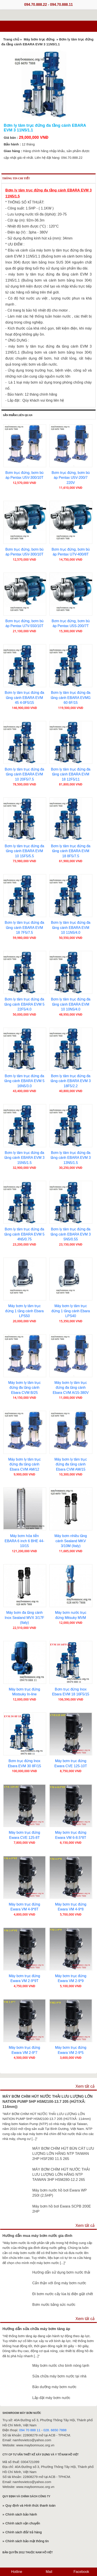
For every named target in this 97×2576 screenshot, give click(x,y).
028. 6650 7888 (54, 2430)
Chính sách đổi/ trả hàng (23, 2532)
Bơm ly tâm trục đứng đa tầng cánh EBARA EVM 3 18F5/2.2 (71, 1081)
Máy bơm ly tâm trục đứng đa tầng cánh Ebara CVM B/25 (24, 1388)
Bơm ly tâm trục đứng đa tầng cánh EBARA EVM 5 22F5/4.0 (24, 1004)
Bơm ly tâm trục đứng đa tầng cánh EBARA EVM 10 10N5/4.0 (71, 1004)
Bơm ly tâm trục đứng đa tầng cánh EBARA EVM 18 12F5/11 (71, 774)
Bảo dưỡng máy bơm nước (54, 2387)
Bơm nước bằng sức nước (53, 2304)
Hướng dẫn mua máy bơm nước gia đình (37, 2236)
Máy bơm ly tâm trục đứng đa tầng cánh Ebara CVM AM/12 (24, 1464)
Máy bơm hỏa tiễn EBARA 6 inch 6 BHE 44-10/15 (24, 1541)
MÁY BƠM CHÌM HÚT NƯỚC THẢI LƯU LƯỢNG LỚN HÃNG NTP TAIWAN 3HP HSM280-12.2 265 (61, 2174)
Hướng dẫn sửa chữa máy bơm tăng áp (36, 2329)
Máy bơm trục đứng (39, 39)
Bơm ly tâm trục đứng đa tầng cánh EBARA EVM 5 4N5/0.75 (24, 1234)
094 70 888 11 (29, 2430)
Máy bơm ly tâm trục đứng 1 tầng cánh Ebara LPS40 (70, 1311)
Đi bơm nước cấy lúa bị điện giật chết (62, 2294)
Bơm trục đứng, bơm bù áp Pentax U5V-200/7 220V (71, 478)
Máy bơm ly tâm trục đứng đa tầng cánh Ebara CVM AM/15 (70, 1464)
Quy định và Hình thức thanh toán (30, 2505)
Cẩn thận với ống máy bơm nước (59, 2283)
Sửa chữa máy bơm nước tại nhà (59, 2376)
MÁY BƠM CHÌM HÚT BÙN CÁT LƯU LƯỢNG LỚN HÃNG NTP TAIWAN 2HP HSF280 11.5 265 (63, 2153)
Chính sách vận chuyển (22, 2523)
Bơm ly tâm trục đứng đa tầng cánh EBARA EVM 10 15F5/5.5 (24, 851)
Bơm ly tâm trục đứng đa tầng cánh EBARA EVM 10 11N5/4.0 (71, 927)
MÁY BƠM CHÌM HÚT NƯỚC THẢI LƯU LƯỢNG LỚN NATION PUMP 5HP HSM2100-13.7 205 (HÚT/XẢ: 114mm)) (47, 2101)
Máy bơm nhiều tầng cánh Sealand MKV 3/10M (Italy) (70, 1541)
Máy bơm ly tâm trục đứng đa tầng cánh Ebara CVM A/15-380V (71, 1388)
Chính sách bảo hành (21, 2514)
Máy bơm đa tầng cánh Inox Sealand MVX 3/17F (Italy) (24, 1617)
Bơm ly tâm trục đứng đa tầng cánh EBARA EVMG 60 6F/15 (71, 697)
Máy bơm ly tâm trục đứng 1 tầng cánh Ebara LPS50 (24, 1311)
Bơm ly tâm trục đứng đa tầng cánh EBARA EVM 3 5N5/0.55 (71, 1234)
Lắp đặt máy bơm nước (51, 2398)
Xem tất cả (85, 2086)
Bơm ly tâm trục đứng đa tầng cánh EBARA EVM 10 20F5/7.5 (24, 774)
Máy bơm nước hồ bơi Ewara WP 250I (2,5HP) (59, 2192)
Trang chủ (11, 39)
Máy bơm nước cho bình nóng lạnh (60, 2365)
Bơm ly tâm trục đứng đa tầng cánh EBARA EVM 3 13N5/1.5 (71, 1158)
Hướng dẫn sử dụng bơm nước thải (61, 2272)
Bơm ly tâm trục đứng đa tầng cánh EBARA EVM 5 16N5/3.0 (24, 1081)
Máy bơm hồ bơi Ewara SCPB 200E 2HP (61, 2208)
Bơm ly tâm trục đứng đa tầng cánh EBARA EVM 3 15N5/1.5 (24, 1158)
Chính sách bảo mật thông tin (27, 2541)
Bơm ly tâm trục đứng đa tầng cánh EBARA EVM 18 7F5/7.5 (24, 927)
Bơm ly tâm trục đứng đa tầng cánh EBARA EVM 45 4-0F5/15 (24, 697)
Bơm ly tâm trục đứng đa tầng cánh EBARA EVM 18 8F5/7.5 (71, 851)
